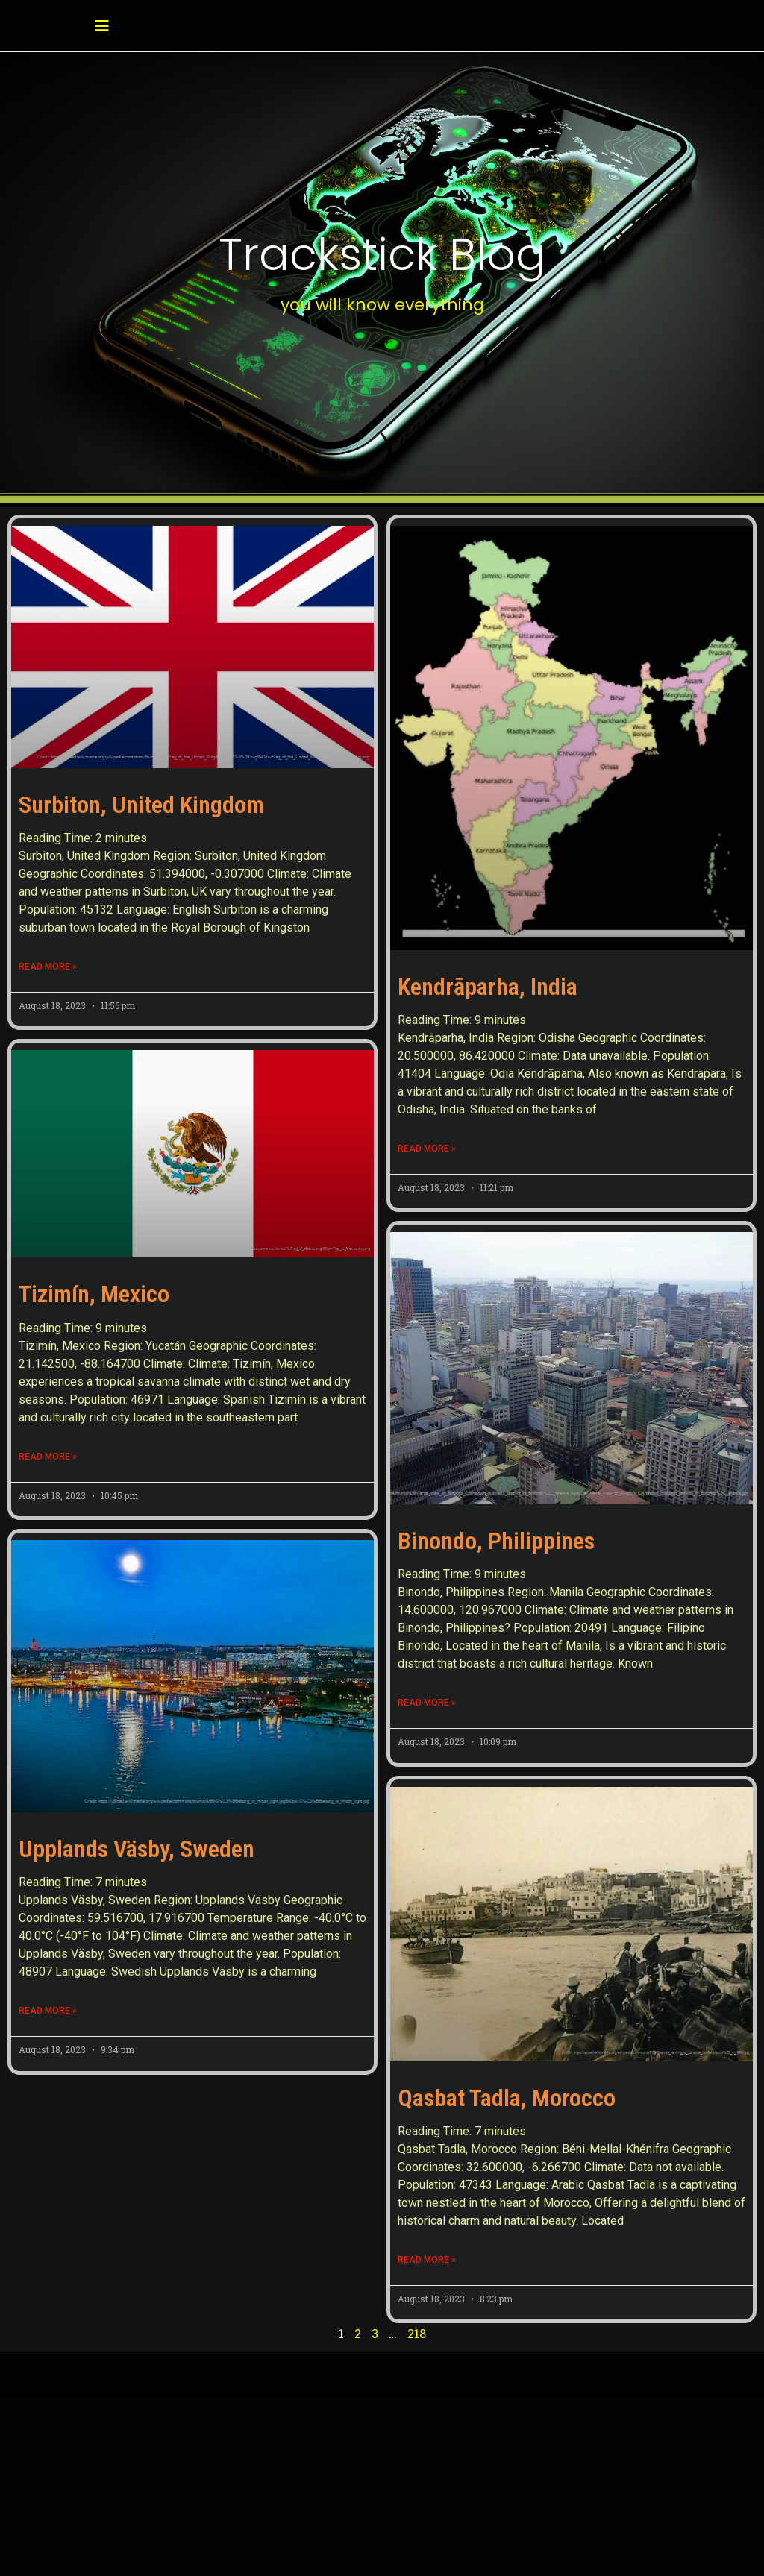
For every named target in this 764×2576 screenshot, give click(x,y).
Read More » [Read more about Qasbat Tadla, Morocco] (427, 2260)
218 (416, 2333)
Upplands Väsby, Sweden (136, 1914)
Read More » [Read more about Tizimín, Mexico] (48, 1456)
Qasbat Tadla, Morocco (507, 2098)
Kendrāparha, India (487, 987)
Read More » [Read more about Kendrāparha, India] (427, 1148)
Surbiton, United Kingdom (141, 805)
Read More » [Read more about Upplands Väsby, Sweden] (48, 2075)
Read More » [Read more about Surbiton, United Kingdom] (48, 966)
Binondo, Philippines (496, 1541)
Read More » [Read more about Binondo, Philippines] (427, 1702)
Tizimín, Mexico (94, 1294)
